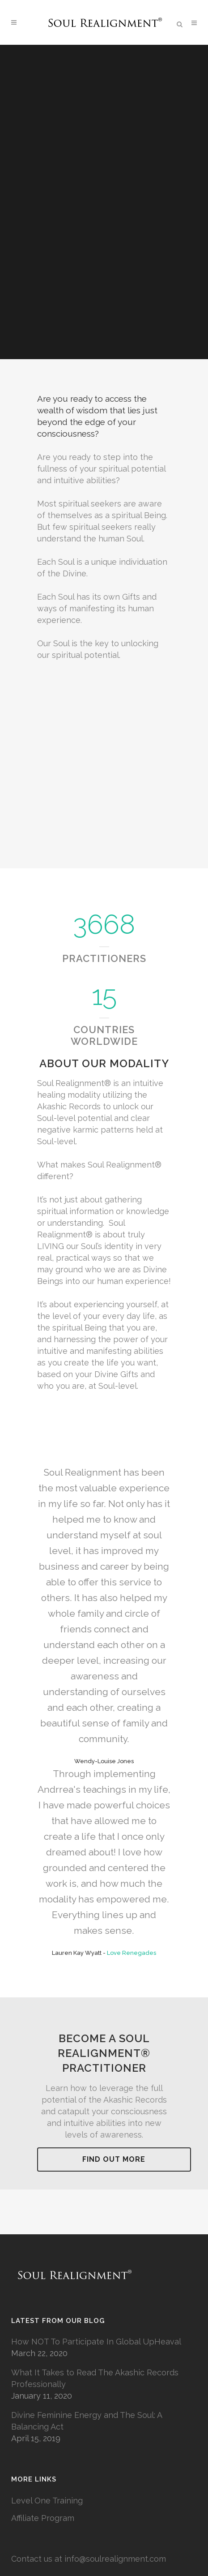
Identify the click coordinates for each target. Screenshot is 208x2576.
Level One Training (47, 2500)
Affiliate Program (42, 2518)
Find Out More (113, 2159)
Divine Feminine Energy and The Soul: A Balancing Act (86, 2420)
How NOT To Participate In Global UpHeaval (96, 2341)
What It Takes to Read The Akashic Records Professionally (94, 2378)
